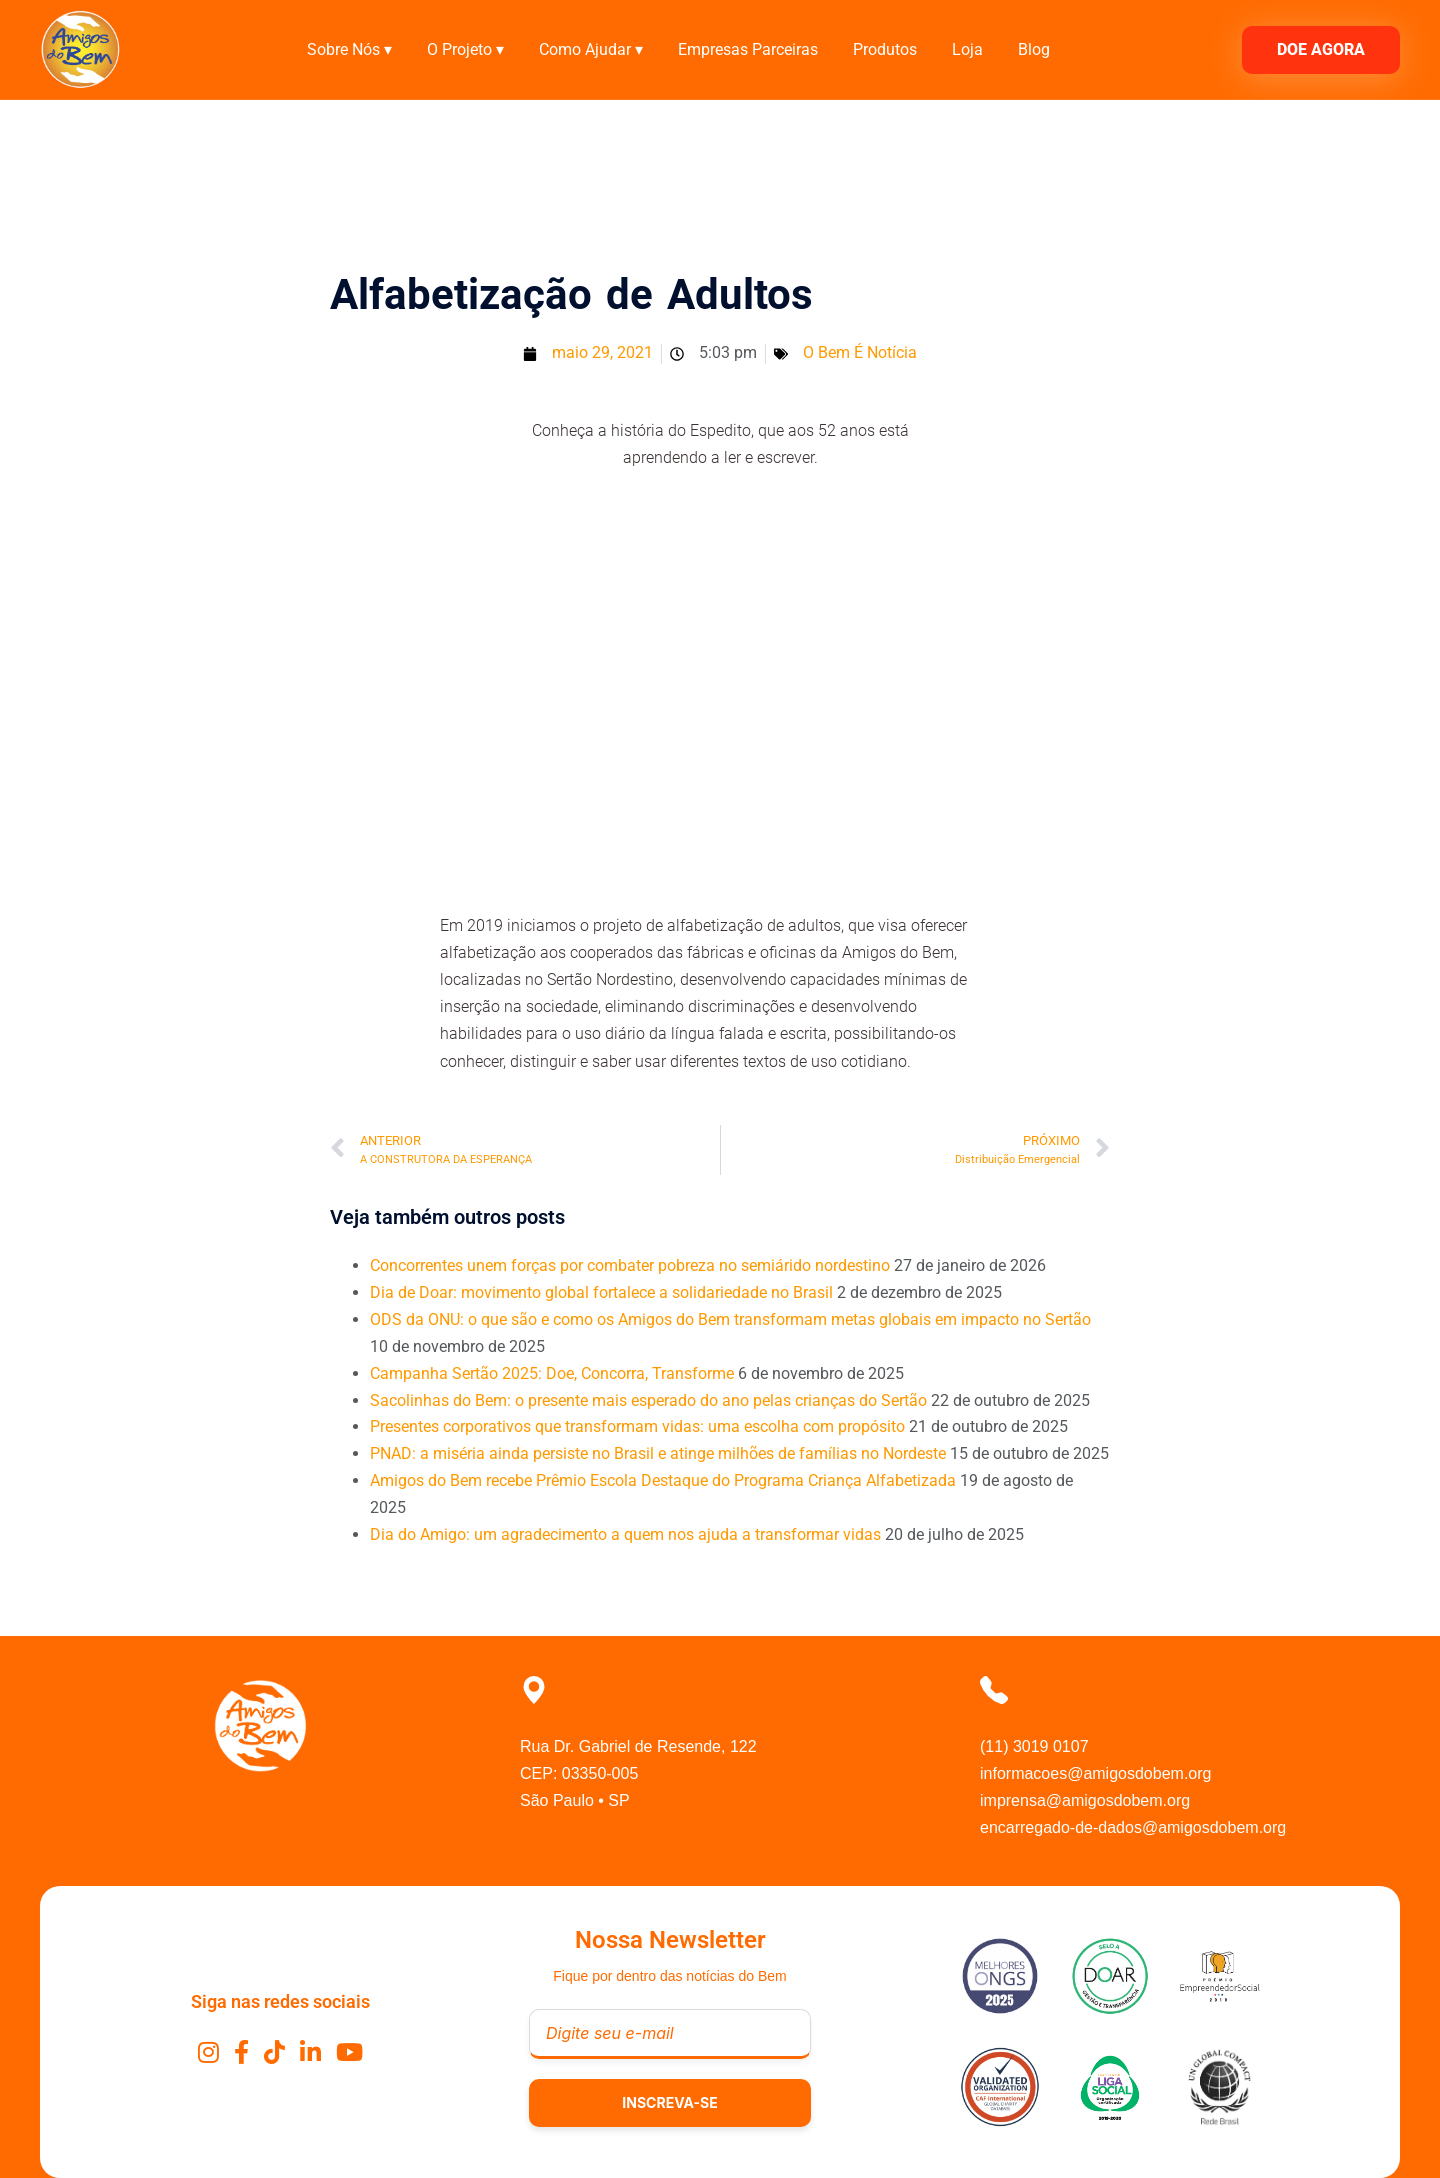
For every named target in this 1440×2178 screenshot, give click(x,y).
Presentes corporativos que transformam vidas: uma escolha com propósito (637, 1426)
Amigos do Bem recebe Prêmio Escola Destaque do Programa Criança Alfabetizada (663, 1480)
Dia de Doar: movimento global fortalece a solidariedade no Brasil (601, 1292)
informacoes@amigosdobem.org (1095, 1773)
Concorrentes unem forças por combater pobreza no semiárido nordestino (630, 1265)
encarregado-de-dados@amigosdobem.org (1133, 1827)
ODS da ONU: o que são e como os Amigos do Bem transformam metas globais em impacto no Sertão (730, 1319)
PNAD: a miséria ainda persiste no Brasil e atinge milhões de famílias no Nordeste (658, 1453)
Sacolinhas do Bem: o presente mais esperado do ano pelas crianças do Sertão (648, 1400)
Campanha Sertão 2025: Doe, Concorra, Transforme (552, 1373)
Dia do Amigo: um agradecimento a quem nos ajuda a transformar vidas (625, 1534)
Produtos (885, 49)
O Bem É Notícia (860, 352)
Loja (967, 49)
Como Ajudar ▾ (591, 49)
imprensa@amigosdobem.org (1085, 1800)
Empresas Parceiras (748, 49)
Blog (1034, 49)
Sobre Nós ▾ (349, 49)
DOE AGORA (1321, 49)
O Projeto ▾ (465, 49)
